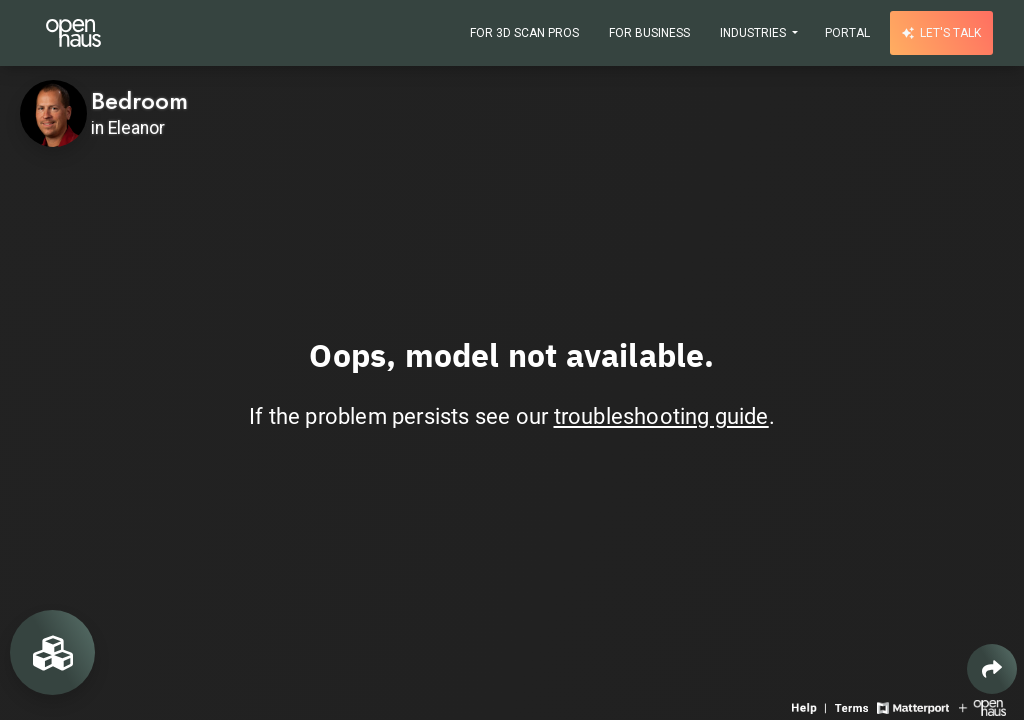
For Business (649, 33)
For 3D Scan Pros (524, 33)
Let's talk (941, 33)
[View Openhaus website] (982, 706)
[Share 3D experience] (992, 669)
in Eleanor (128, 128)
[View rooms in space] (52, 652)
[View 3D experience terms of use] (853, 706)
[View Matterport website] (912, 706)
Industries (754, 33)
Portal (847, 33)
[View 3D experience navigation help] (811, 706)
